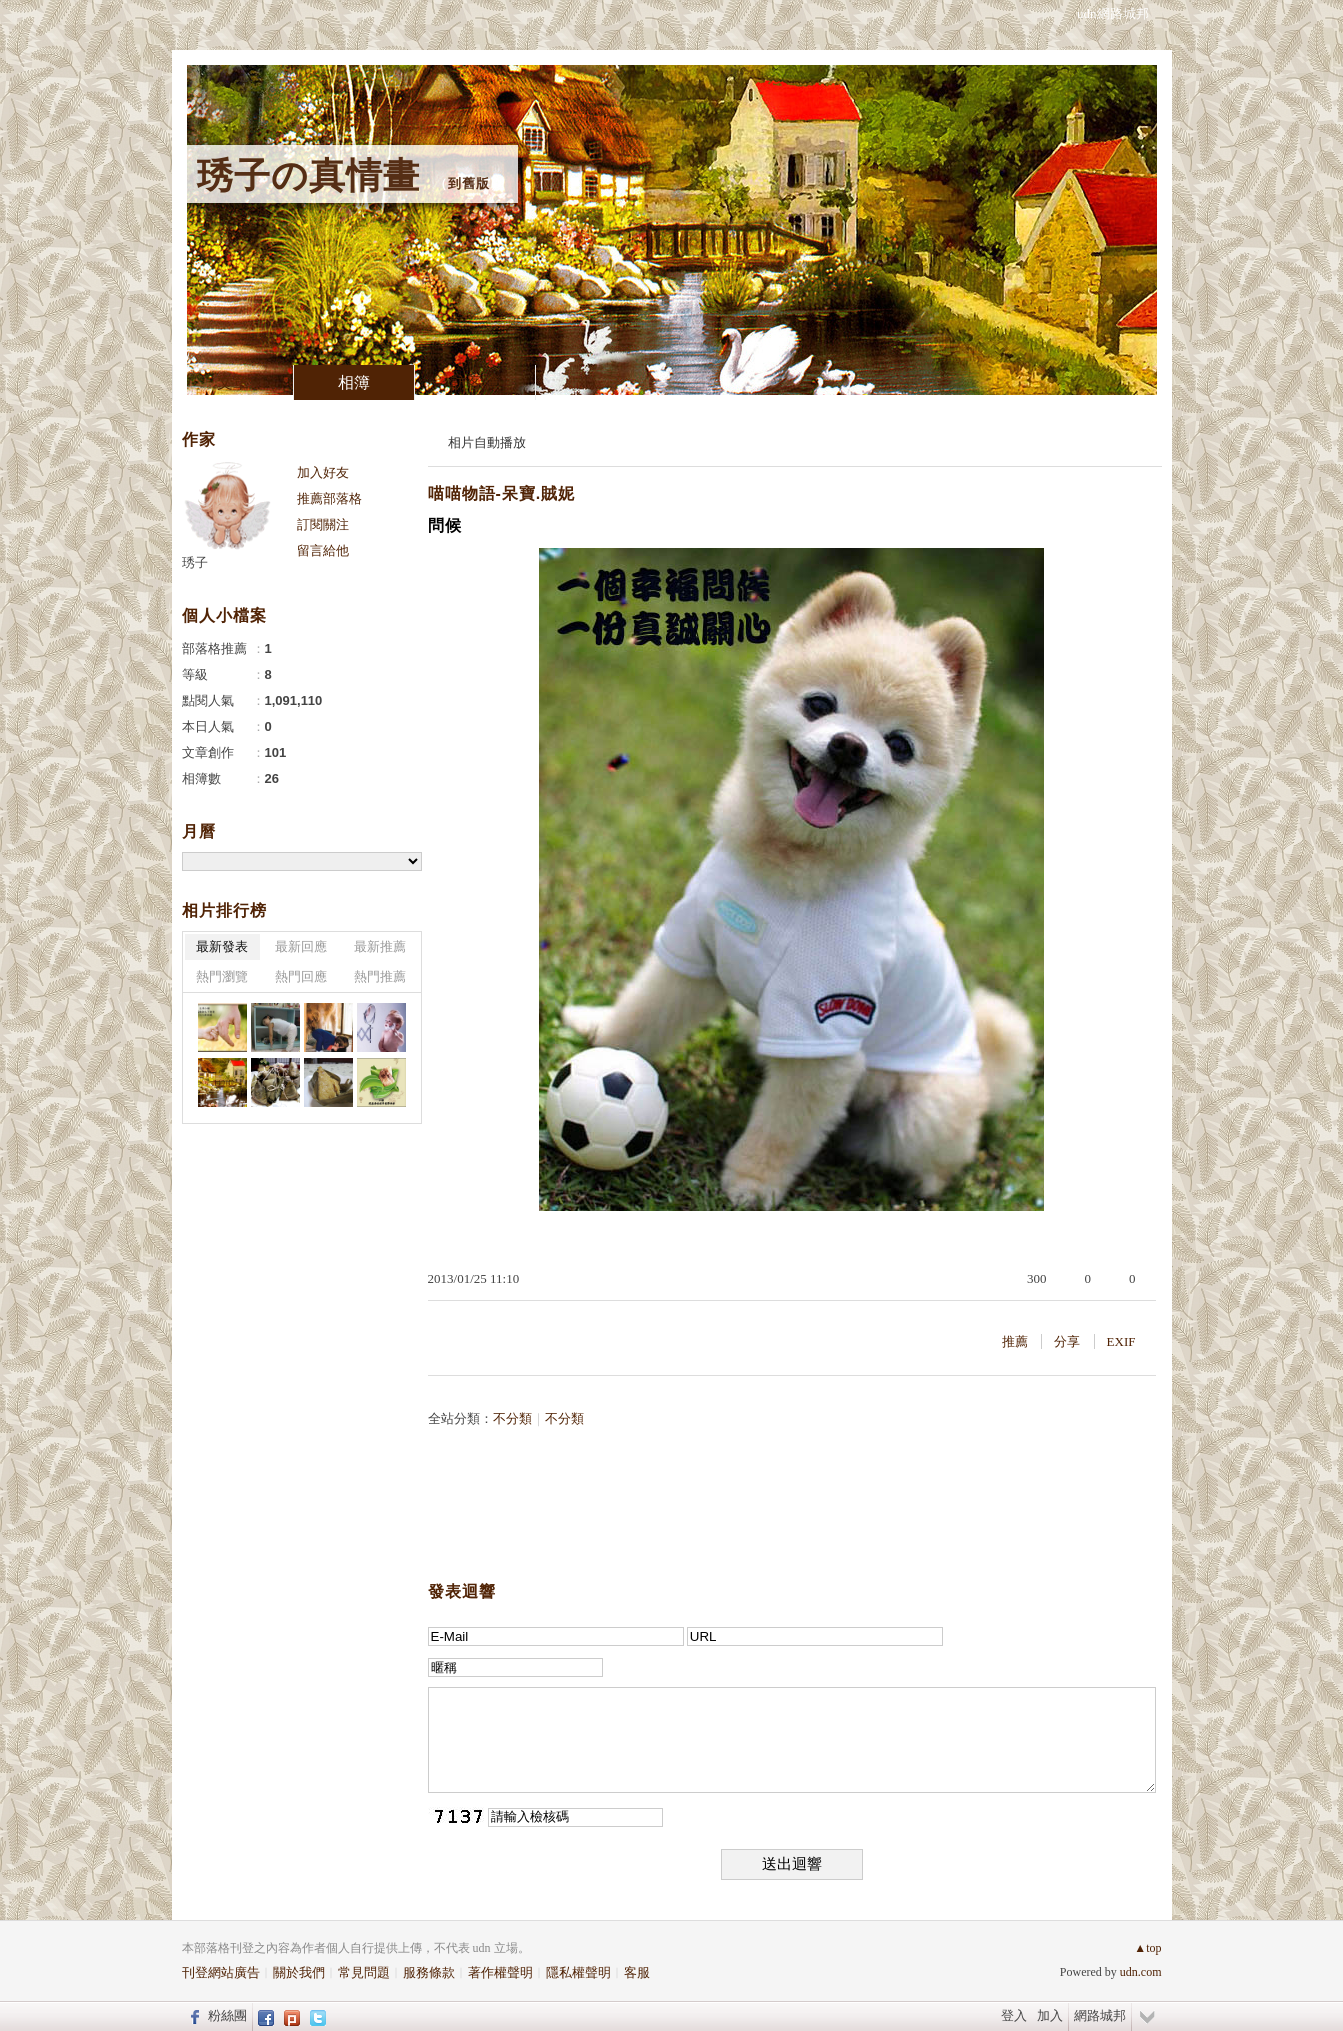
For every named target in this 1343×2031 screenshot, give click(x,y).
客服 (637, 1972)
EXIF (1121, 1341)
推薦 (1015, 1341)
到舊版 (469, 183)
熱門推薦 (380, 976)
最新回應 (301, 946)
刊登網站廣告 (221, 1972)
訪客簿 (475, 382)
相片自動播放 (487, 442)
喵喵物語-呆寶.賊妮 (502, 493)
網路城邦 (1100, 2015)
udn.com (1141, 1972)
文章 (233, 382)
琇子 (195, 562)
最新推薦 (380, 946)
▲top (1147, 1948)
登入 (1014, 2015)
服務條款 (429, 1972)
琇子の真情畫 (308, 175)
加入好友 (323, 472)
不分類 (512, 1418)
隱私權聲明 (578, 1972)
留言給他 (323, 550)
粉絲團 (227, 2015)
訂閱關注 (323, 524)
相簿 (354, 382)
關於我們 (299, 1972)
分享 (1067, 1341)
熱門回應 (301, 976)
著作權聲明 (500, 1972)
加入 (1050, 2015)
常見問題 (364, 1972)
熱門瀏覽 (222, 976)
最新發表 (222, 946)
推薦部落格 (329, 498)
